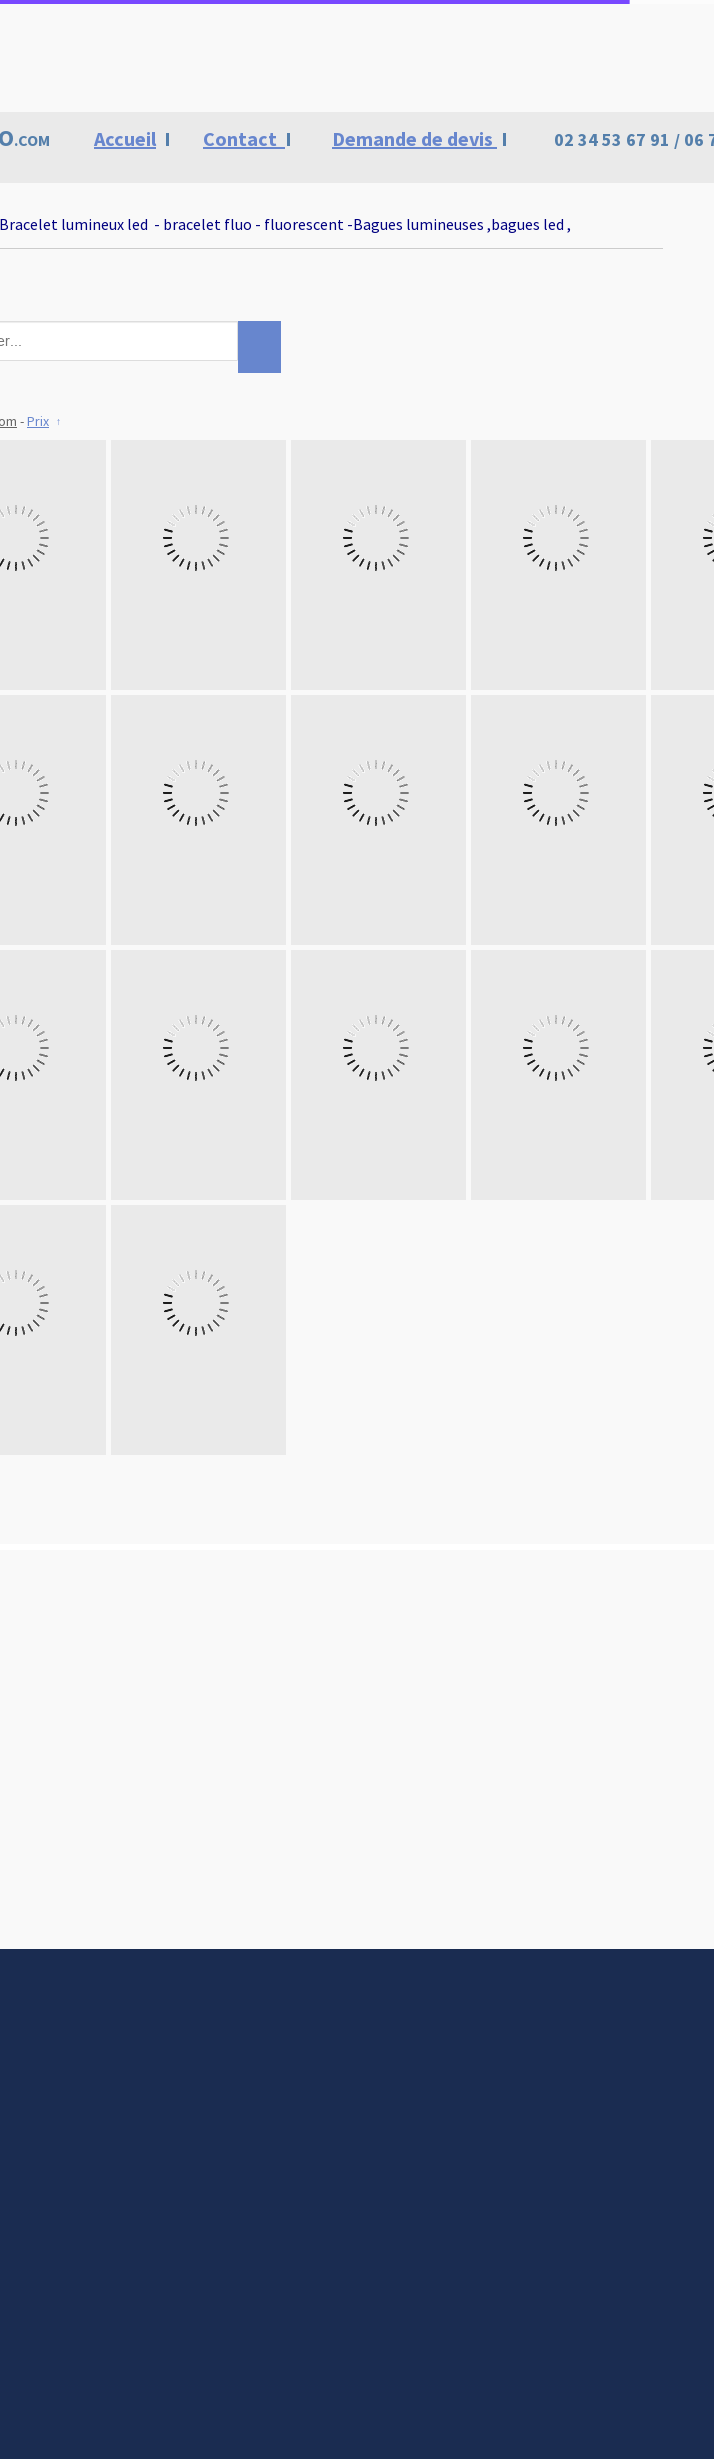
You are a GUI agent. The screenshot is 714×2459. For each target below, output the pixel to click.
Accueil (125, 138)
